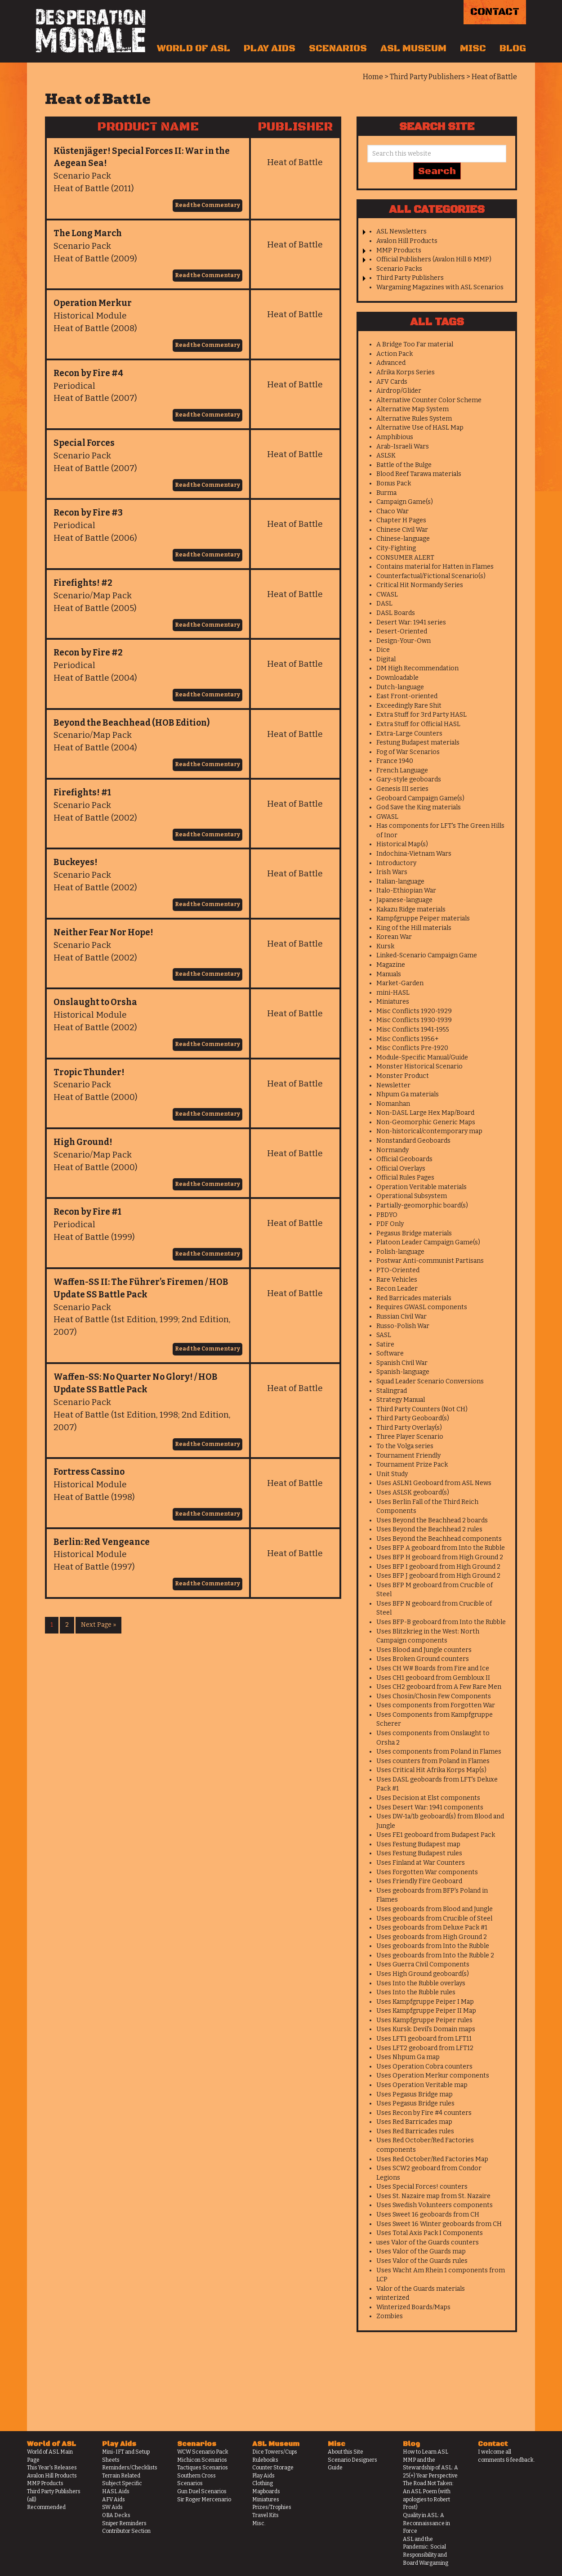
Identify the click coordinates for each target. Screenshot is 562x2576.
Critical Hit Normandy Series (419, 585)
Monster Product (402, 1076)
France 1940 (394, 761)
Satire (385, 1344)
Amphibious (394, 437)
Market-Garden (400, 983)
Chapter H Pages (401, 520)
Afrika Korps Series (405, 372)
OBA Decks (116, 2515)
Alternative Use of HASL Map (420, 427)
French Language (402, 770)
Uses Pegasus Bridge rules (415, 2103)
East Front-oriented (406, 696)
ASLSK (386, 455)
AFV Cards (391, 382)
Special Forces (84, 443)
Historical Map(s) (402, 844)
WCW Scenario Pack (202, 2452)
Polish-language (400, 1252)
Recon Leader (397, 1288)
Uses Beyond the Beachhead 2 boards (432, 1520)
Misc (473, 48)
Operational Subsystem (411, 1196)
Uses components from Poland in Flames (438, 1751)
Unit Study (392, 1474)
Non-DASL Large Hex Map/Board (425, 1113)
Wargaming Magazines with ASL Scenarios (440, 287)
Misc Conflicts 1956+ (407, 1039)
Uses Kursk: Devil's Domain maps (425, 2029)
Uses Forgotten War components (427, 1872)
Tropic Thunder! (89, 1072)
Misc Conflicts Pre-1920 (412, 1048)
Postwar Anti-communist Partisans (430, 1261)
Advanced (391, 363)
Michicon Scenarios (202, 2460)
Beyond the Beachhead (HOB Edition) (132, 723)
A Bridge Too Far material (414, 344)
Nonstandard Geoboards (413, 1140)
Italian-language (400, 881)
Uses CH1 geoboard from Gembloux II (433, 1678)
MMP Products (398, 250)
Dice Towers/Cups (274, 2452)
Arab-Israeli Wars (402, 446)
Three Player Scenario (409, 1437)
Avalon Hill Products (406, 241)
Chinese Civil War (402, 530)
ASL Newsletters (401, 231)
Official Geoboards (404, 1159)
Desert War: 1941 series (411, 622)
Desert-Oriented (401, 631)
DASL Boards (395, 613)
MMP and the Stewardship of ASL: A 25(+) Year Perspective (430, 2468)
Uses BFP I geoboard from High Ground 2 (438, 1567)
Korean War (394, 937)
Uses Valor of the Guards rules (422, 2261)
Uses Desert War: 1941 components (429, 1807)
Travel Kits (265, 2515)
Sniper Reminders (124, 2523)
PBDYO (386, 1215)
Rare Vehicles (396, 1280)
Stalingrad (391, 1391)
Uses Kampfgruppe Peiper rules (424, 2020)
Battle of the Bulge (404, 465)
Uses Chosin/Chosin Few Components (433, 1696)
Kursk (385, 946)
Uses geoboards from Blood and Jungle (434, 1909)
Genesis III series (402, 789)
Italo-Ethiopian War (406, 890)
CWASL (387, 594)
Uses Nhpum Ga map (408, 2057)
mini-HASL (393, 992)
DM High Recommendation (417, 668)
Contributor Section (126, 2531)
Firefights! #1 (82, 792)
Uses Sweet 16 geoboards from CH (427, 2214)
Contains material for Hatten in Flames (435, 566)
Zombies (389, 2316)
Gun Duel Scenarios (202, 2491)
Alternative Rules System (414, 418)
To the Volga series (404, 1446)
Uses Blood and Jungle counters (424, 1650)
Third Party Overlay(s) (409, 1428)
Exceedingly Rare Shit (409, 705)
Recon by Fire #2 (88, 652)
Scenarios (338, 48)
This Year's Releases (52, 2467)
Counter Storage (273, 2467)
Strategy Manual (400, 1400)
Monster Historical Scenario (419, 1066)
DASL (384, 603)
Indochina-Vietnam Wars (413, 853)
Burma (386, 493)
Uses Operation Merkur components (432, 2075)
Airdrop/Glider (398, 391)
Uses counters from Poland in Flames (433, 1761)
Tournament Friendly (408, 1455)
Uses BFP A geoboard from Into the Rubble (440, 1548)
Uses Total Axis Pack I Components (429, 2233)
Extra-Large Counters (409, 733)
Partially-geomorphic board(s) (422, 1205)
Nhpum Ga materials (407, 1094)
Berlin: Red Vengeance (102, 1542)
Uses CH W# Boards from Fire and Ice (432, 1668)
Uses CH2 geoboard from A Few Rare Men (438, 1687)
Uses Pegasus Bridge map (414, 2094)
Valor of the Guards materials (420, 2289)
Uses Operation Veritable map (422, 2085)
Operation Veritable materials (421, 1187)
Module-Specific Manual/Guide (422, 1057)
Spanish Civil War (402, 1363)
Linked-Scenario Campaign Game (426, 955)
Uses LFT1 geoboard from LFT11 (424, 2038)
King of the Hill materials (413, 928)
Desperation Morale (90, 31)
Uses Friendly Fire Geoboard (419, 1881)
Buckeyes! (76, 862)
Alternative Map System (412, 409)
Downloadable (397, 678)
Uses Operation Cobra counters (424, 2066)
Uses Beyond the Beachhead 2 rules (429, 1529)
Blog (513, 48)
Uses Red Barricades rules (415, 2131)
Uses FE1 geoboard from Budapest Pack (435, 1835)
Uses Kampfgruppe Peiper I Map (425, 2002)
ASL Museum (413, 48)
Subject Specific (122, 2483)
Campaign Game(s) (404, 502)
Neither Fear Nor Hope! (103, 932)
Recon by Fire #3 (88, 512)
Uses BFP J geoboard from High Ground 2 (438, 1576)
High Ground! (83, 1142)
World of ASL (193, 48)
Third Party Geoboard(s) (412, 1418)
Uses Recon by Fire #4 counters (424, 2113)
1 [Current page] (51, 1625)
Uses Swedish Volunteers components (434, 2205)
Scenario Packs (399, 269)
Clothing (262, 2483)
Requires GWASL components (421, 1307)
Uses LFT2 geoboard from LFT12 (424, 2048)
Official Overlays (400, 1168)
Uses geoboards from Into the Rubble (432, 1946)
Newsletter (393, 1085)
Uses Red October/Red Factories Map (432, 2159)
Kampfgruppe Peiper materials (423, 918)
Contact (494, 11)
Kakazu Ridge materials (411, 909)
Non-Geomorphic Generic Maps (425, 1122)
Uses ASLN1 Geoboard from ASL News (433, 1483)
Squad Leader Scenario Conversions (430, 1381)
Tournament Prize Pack (412, 1464)
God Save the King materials (418, 807)
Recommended (46, 2507)
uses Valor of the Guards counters (427, 2242)
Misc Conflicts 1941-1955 (412, 1029)
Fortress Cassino (89, 1472)
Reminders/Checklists (129, 2467)
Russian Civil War (401, 1316)
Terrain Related (121, 2476)
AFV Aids (113, 2499)
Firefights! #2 (83, 583)
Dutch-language (400, 687)
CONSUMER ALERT (405, 557)
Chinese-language (403, 539)
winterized (392, 2298)
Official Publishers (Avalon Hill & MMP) (433, 259)
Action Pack (394, 354)
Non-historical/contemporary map (429, 1131)
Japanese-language (404, 900)
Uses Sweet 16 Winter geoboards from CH (439, 2224)
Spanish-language (402, 1372)
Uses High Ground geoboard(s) (422, 1974)
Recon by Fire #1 (87, 1212)
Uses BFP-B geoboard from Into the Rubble (441, 1622)
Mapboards (266, 2491)
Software (390, 1353)
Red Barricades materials (413, 1298)
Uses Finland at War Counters (420, 1863)
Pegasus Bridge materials (414, 1233)
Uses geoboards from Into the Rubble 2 (435, 1955)
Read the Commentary (207, 205)
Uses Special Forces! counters (422, 2186)
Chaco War (392, 511)
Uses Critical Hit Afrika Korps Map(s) (431, 1770)
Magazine (390, 965)
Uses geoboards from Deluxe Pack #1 (431, 1927)
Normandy (392, 1150)
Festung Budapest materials (417, 742)
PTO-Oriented (397, 1270)
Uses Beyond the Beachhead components (439, 1539)
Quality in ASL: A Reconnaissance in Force (426, 2523)
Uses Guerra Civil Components (422, 1964)
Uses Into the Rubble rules (415, 1992)
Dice (383, 650)
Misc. (259, 2523)
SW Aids (112, 2507)
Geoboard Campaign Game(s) (420, 798)
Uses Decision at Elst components (428, 1798)
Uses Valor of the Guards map (421, 2251)
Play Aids (269, 48)
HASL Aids (115, 2491)
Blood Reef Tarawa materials (418, 474)
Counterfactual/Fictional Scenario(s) (431, 576)
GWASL (387, 817)
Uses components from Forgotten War (435, 1705)
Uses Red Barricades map (414, 2122)
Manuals (388, 974)
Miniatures (392, 1001)
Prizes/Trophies (271, 2507)
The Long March (88, 233)
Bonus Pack (393, 483)
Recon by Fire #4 (88, 373)
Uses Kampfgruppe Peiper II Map (426, 2011)
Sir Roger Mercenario (204, 2499)
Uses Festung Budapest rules (419, 1853)
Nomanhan (393, 1104)
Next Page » (98, 1625)
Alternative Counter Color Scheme (429, 400)
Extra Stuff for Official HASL (418, 724)
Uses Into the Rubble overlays (420, 1983)
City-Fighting (396, 548)
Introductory (396, 863)
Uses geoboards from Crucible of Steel (434, 1918)
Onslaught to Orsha (95, 1002)
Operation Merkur (93, 303)
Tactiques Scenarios (202, 2467)
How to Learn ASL (425, 2452)
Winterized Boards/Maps (413, 2307)
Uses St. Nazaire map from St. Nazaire (433, 2196)
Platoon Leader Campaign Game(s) (428, 1242)
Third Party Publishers (410, 278)
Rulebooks (265, 2460)
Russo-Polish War (402, 1326)
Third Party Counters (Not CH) (422, 1409)
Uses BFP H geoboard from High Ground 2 (439, 1557)
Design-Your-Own (403, 641)
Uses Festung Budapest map (418, 1844)
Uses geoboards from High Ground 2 (431, 1937)
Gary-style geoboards (408, 779)
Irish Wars (391, 872)
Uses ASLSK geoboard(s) (412, 1492)
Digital (386, 659)
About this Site (345, 2452)
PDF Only (390, 1224)
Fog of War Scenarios (408, 752)
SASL (383, 1335)
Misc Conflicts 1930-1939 (414, 1020)
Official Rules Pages (405, 1177)
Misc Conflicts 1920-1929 (414, 1011)
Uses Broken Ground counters (422, 1659)
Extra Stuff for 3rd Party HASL (421, 714)
